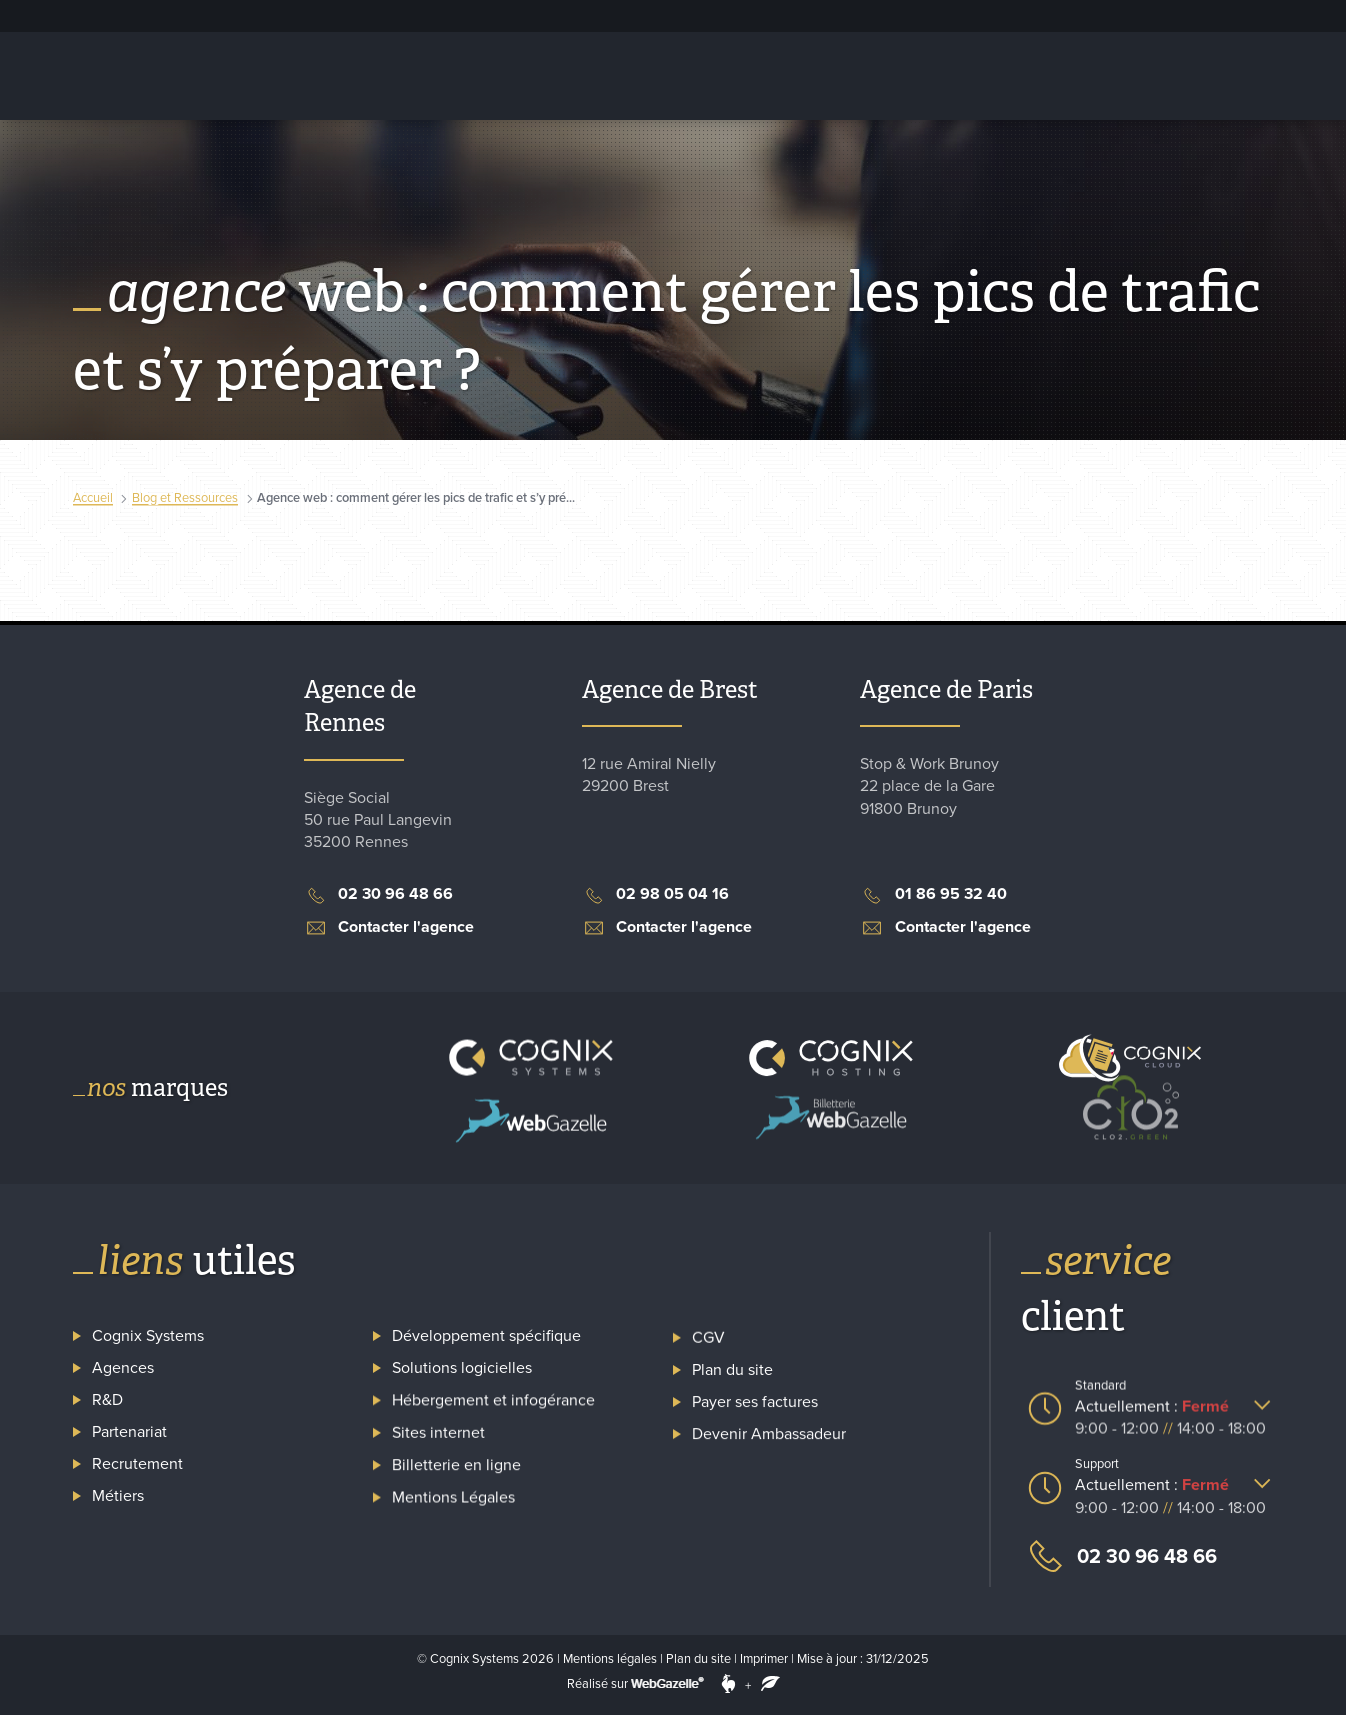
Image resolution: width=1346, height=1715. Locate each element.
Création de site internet (792, 75)
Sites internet (438, 1417)
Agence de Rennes (360, 706)
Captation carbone (1140, 75)
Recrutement (853, 15)
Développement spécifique (486, 1331)
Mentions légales (610, 1659)
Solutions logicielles (603, 75)
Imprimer (764, 1659)
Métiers (118, 1493)
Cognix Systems (757, 15)
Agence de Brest (670, 689)
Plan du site (698, 1659)
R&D (107, 1401)
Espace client (967, 16)
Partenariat (129, 1432)
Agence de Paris (946, 689)
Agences (123, 1369)
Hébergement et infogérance (399, 75)
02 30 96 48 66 (1119, 1557)
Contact (1272, 75)
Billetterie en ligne (976, 75)
